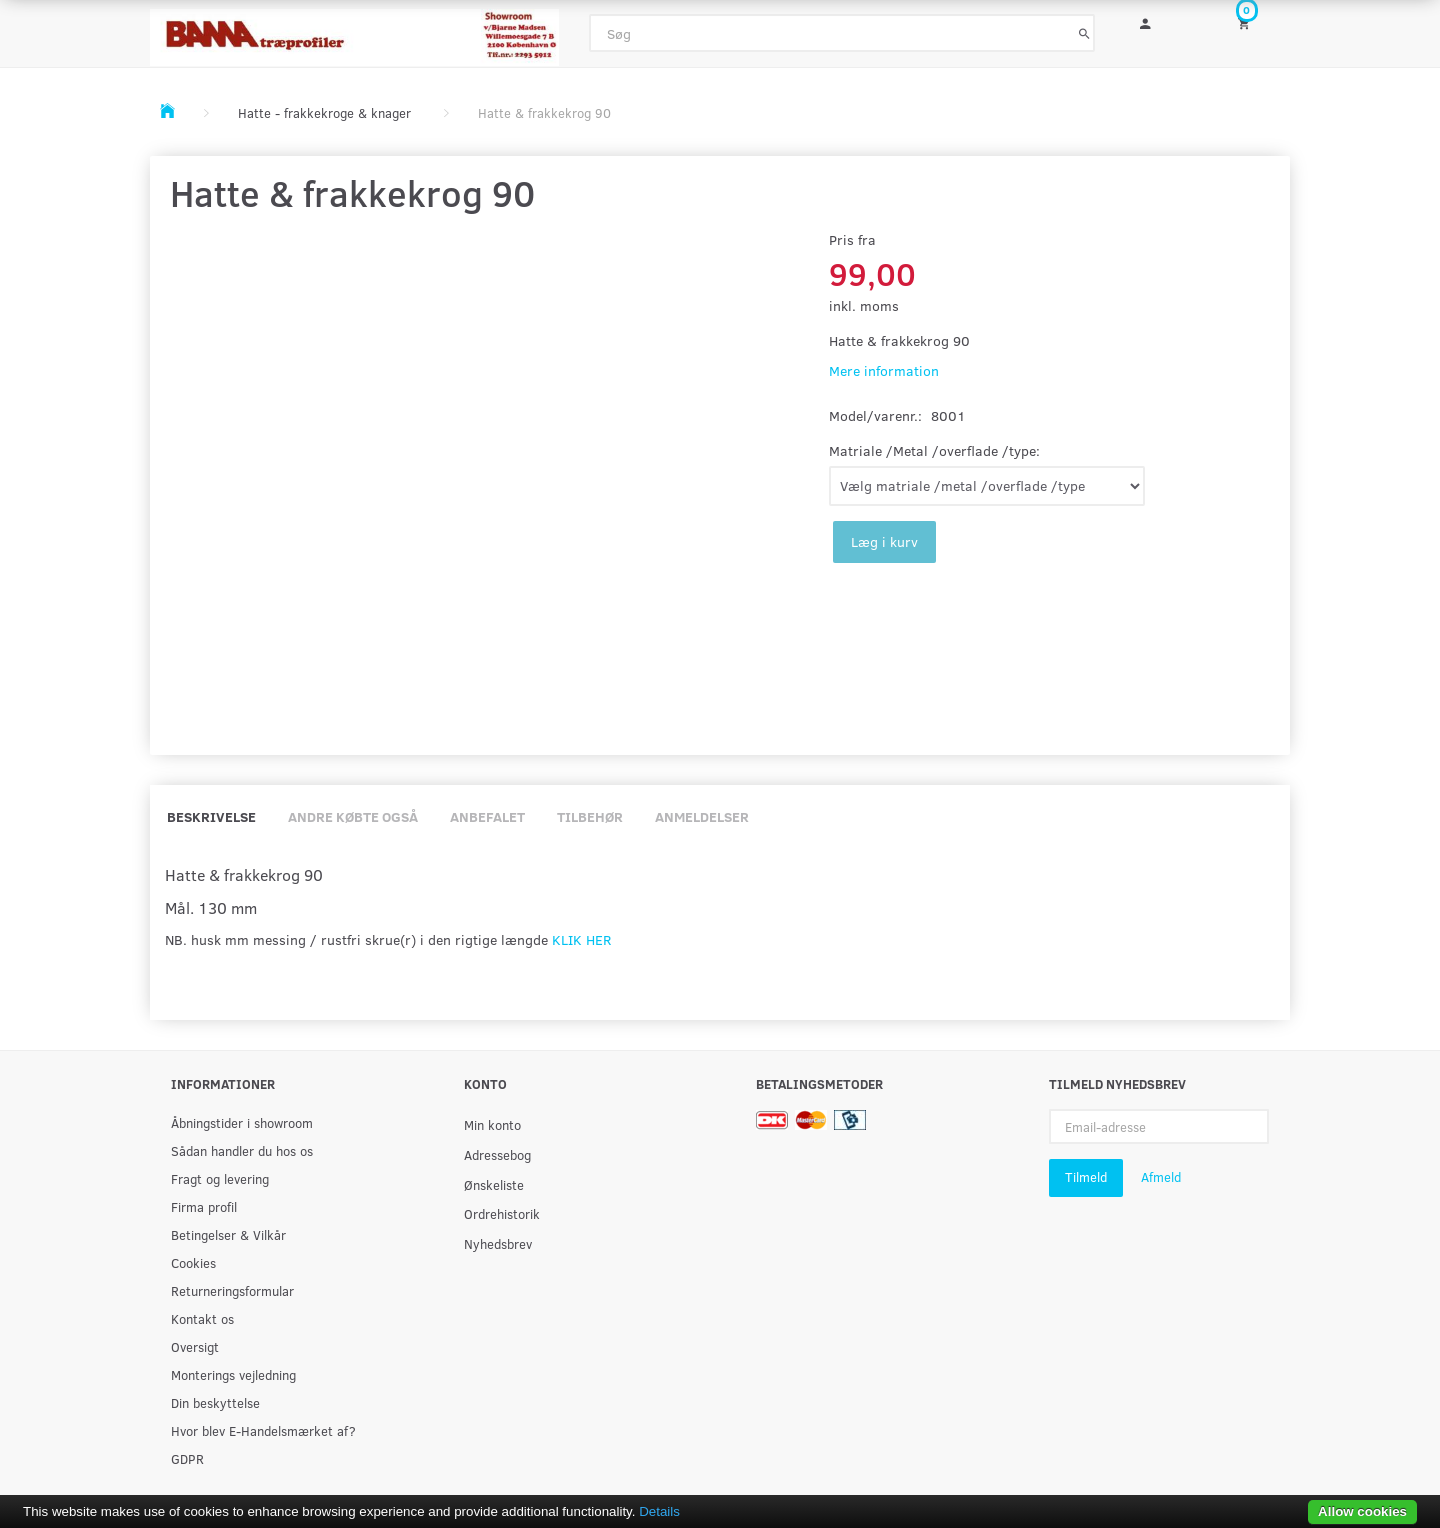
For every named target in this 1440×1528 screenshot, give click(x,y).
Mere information (884, 370)
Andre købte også (353, 816)
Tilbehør (590, 816)
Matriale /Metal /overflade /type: (934, 450)
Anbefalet (487, 816)
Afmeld (1161, 1177)
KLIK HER (581, 939)
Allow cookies (1362, 1511)
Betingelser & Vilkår (228, 1234)
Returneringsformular (232, 1290)
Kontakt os (202, 1318)
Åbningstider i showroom (242, 1122)
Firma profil (204, 1206)
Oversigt (195, 1346)
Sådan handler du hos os (242, 1150)
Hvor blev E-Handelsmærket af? (263, 1430)
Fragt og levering (220, 1178)
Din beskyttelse (215, 1402)
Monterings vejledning (233, 1374)
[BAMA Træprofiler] (354, 31)
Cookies (193, 1262)
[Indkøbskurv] (1257, 22)
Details (659, 1511)
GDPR (187, 1458)
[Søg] (1084, 33)
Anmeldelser (702, 816)
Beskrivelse (211, 816)
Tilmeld (1086, 1177)
